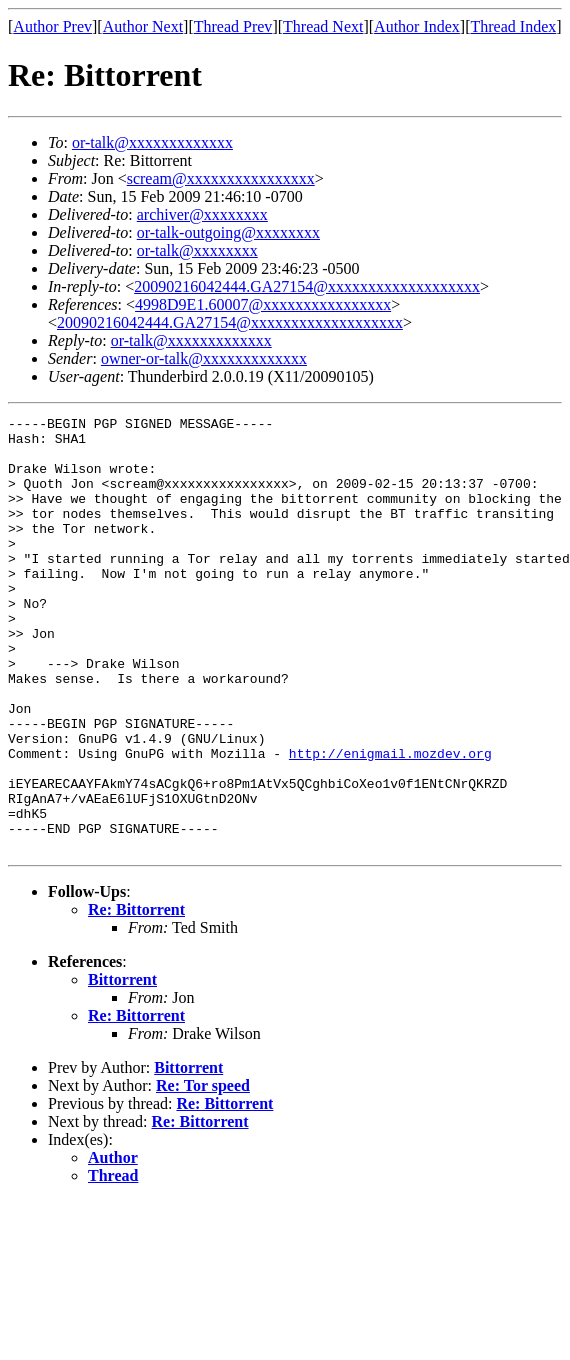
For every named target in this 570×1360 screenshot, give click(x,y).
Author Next (143, 26)
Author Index (417, 26)
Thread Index (514, 26)
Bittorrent (122, 1066)
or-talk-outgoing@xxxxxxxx (228, 232)
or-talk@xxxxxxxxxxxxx (152, 142)
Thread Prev (233, 26)
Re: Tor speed (203, 1172)
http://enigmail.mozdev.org (390, 822)
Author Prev (52, 26)
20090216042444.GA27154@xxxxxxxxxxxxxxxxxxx (307, 286)
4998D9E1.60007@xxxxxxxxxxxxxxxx (263, 304)
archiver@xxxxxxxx (202, 214)
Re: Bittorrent (136, 996)
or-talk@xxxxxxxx (197, 250)
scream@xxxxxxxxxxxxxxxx (221, 178)
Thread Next (323, 26)
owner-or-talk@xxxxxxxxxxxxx (204, 358)
